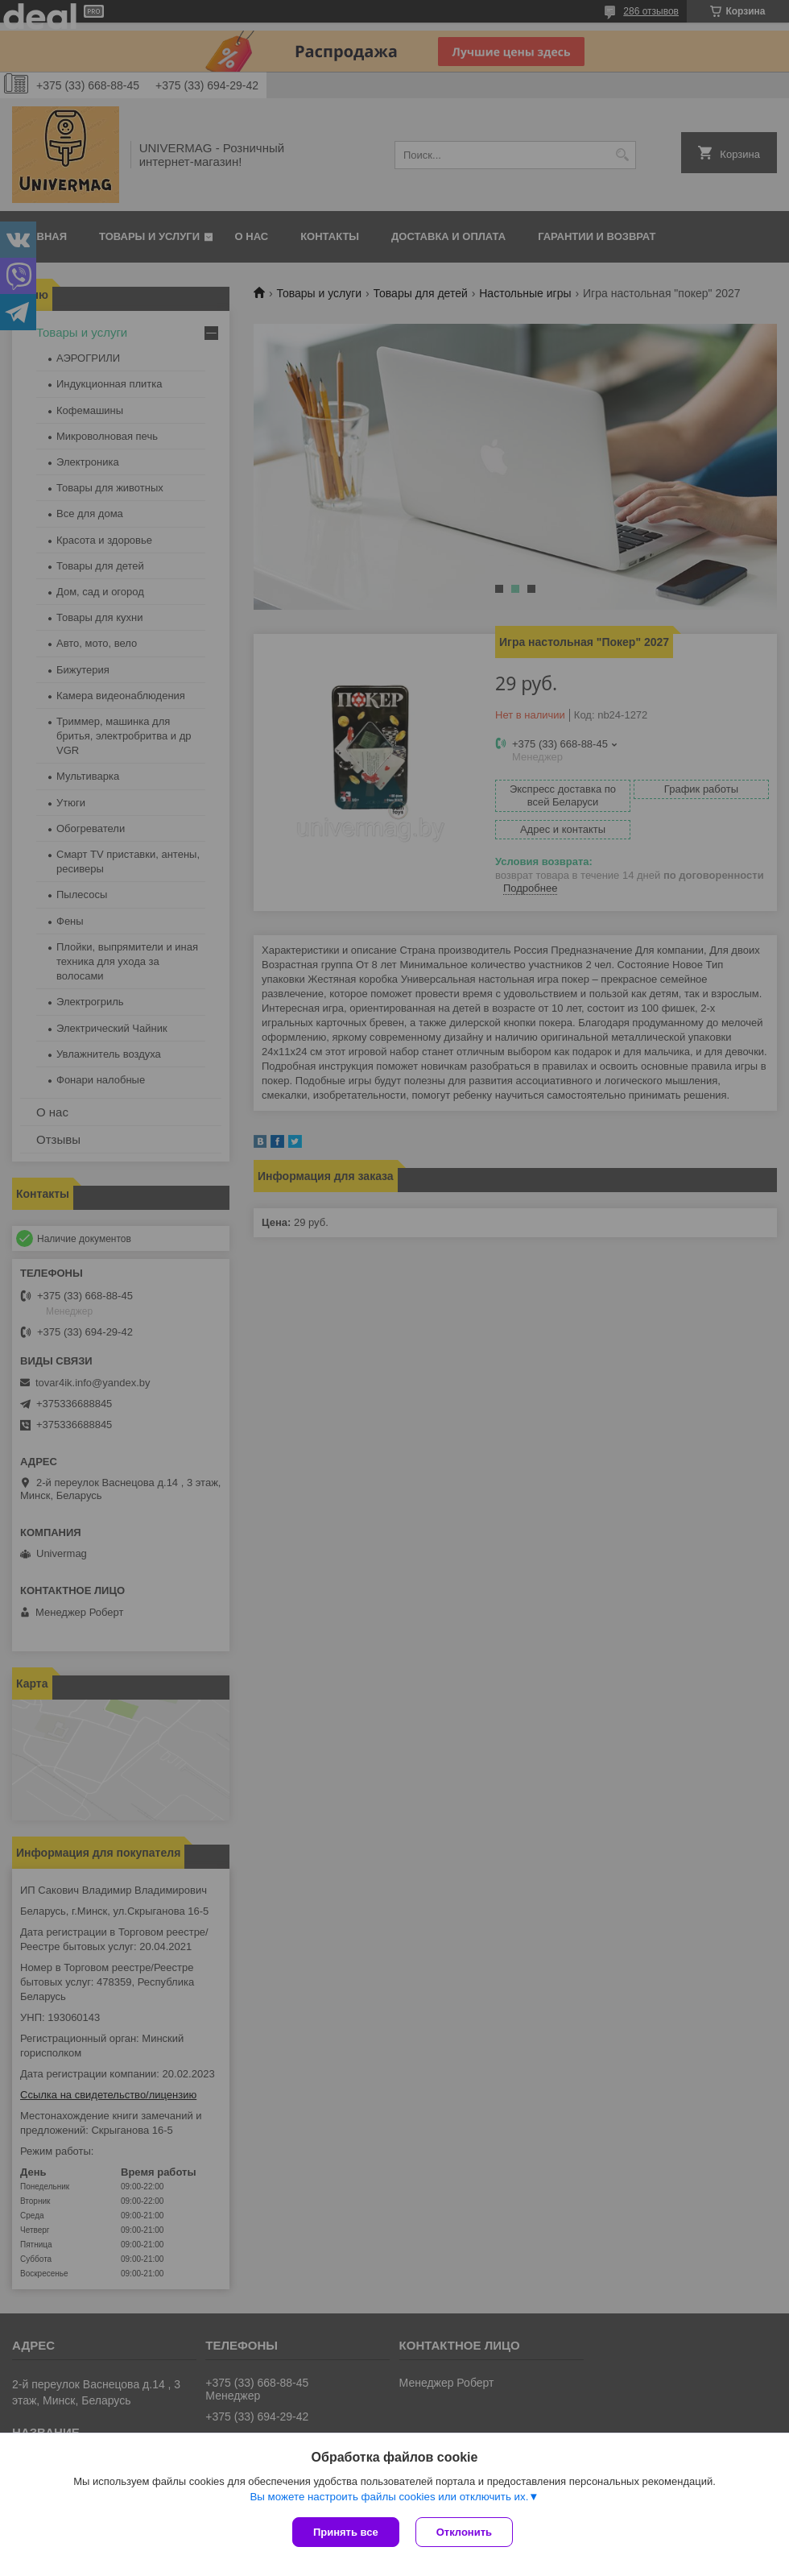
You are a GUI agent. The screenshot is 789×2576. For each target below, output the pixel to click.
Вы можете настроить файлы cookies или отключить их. (389, 2497)
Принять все (345, 2532)
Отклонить (464, 2532)
